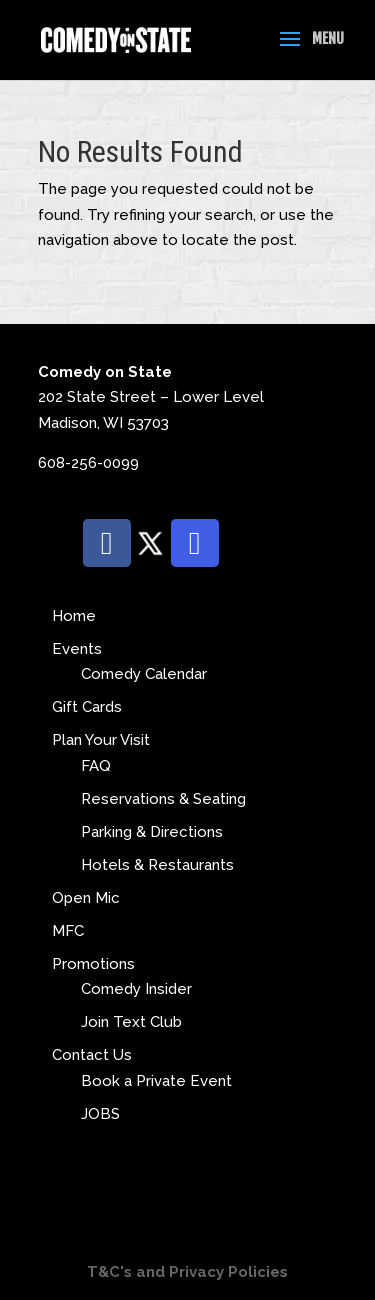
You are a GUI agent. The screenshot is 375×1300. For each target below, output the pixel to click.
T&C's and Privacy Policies (187, 1272)
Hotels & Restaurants (157, 865)
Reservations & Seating (163, 799)
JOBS (100, 1114)
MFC (68, 931)
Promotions (93, 964)
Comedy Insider (136, 989)
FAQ (96, 766)
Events (77, 649)
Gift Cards (87, 707)
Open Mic (86, 898)
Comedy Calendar (144, 674)
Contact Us (92, 1055)
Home (74, 616)
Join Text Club (131, 1022)
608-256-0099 (88, 463)
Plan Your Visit (101, 740)
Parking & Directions (152, 832)
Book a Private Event (156, 1081)
